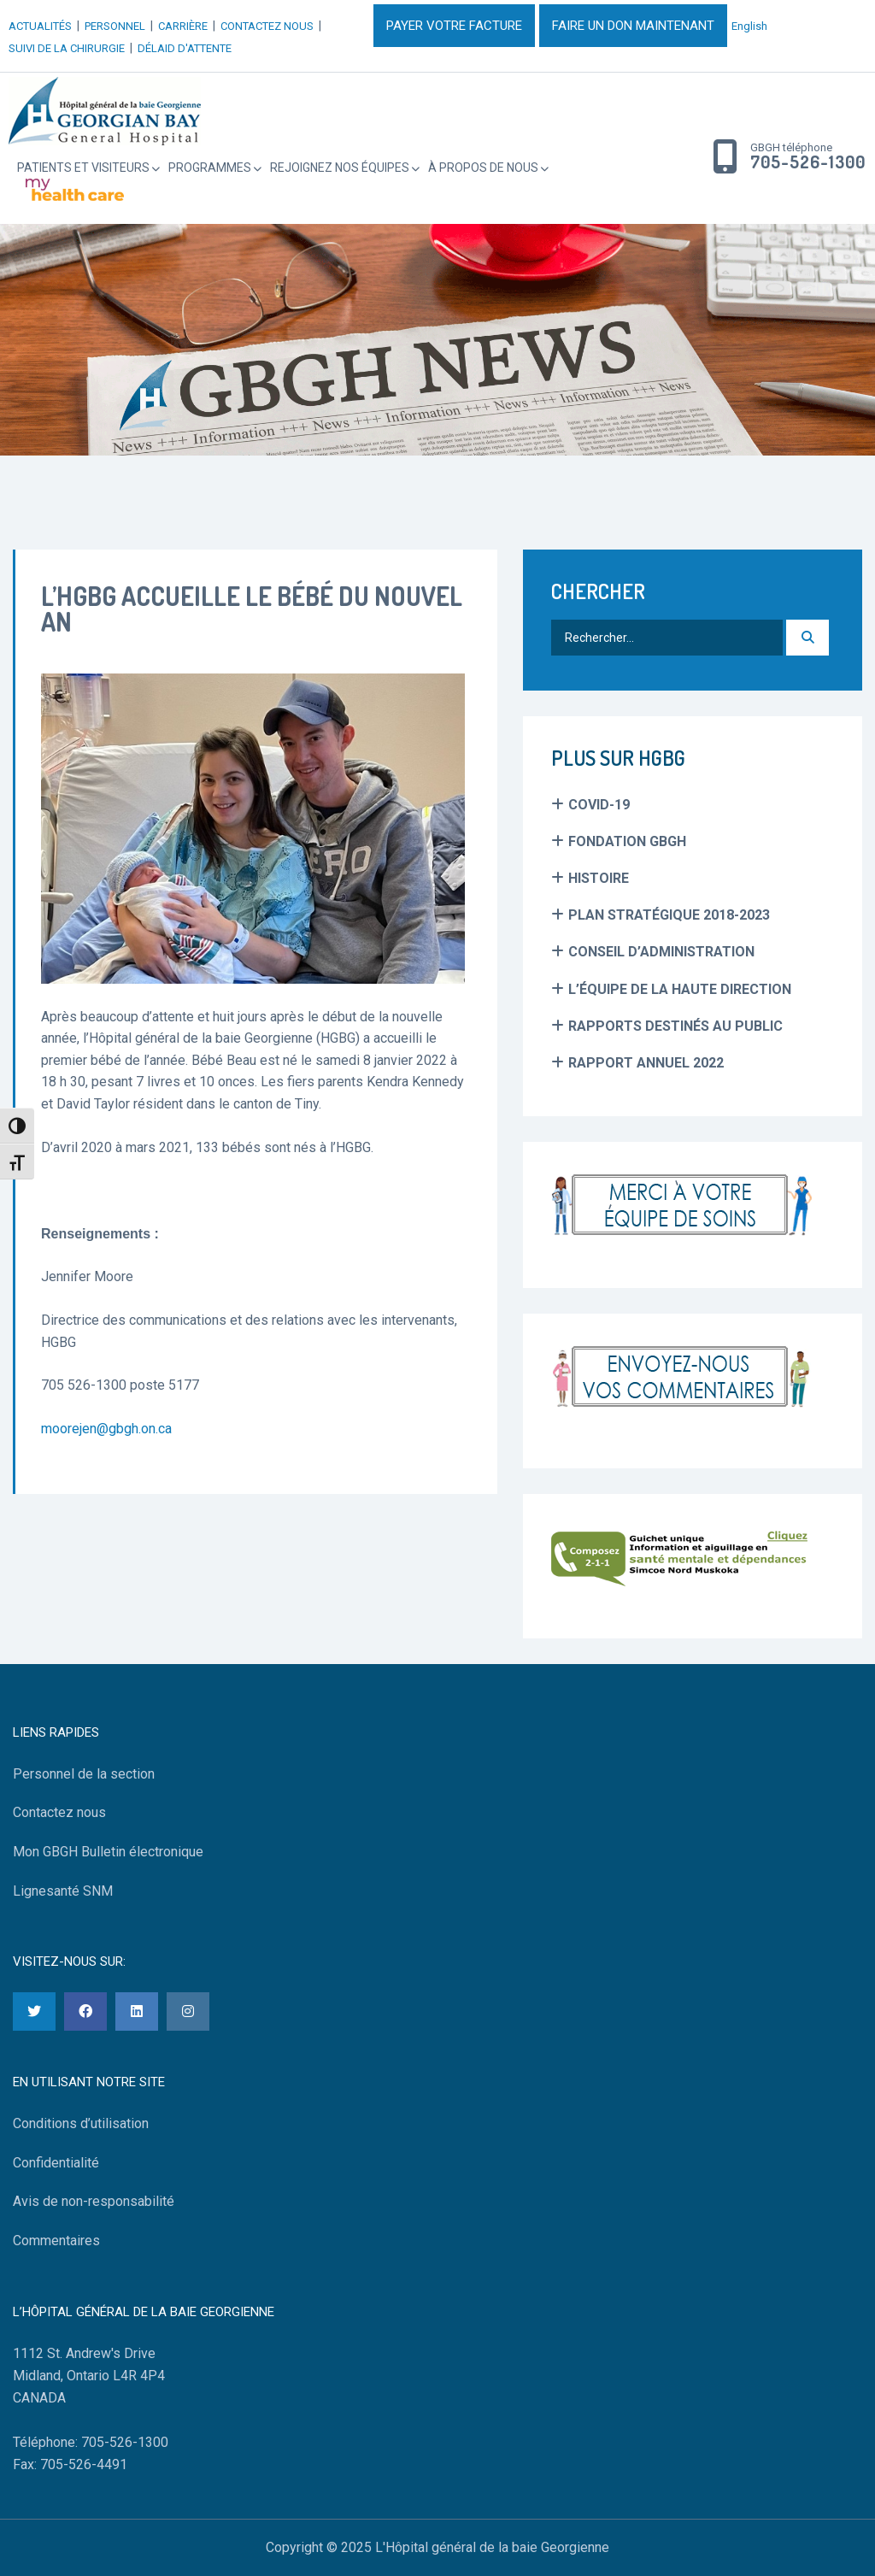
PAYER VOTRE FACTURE (454, 25)
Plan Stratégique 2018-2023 (669, 915)
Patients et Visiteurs (83, 167)
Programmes (209, 167)
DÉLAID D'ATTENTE (185, 48)
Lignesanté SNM (63, 1891)
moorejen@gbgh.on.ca (106, 1428)
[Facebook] (85, 2011)
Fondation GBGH (627, 841)
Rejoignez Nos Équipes (339, 167)
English (749, 26)
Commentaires (56, 2240)
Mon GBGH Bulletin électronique (108, 1852)
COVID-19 (599, 805)
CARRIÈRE (183, 26)
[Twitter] (34, 2011)
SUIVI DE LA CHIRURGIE (67, 48)
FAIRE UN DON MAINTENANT (633, 25)
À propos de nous (483, 167)
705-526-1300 (808, 162)
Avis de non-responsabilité (93, 2201)
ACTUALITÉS (40, 26)
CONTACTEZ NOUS (267, 26)
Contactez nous (59, 1812)
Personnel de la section (84, 1774)
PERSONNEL (115, 26)
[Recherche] (807, 638)
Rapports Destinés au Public (675, 1026)
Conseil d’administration (661, 952)
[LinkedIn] (136, 2011)
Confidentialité (56, 2163)
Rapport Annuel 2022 (646, 1063)
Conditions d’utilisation (81, 2123)
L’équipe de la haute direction (679, 989)
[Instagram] (188, 2011)
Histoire (598, 878)
